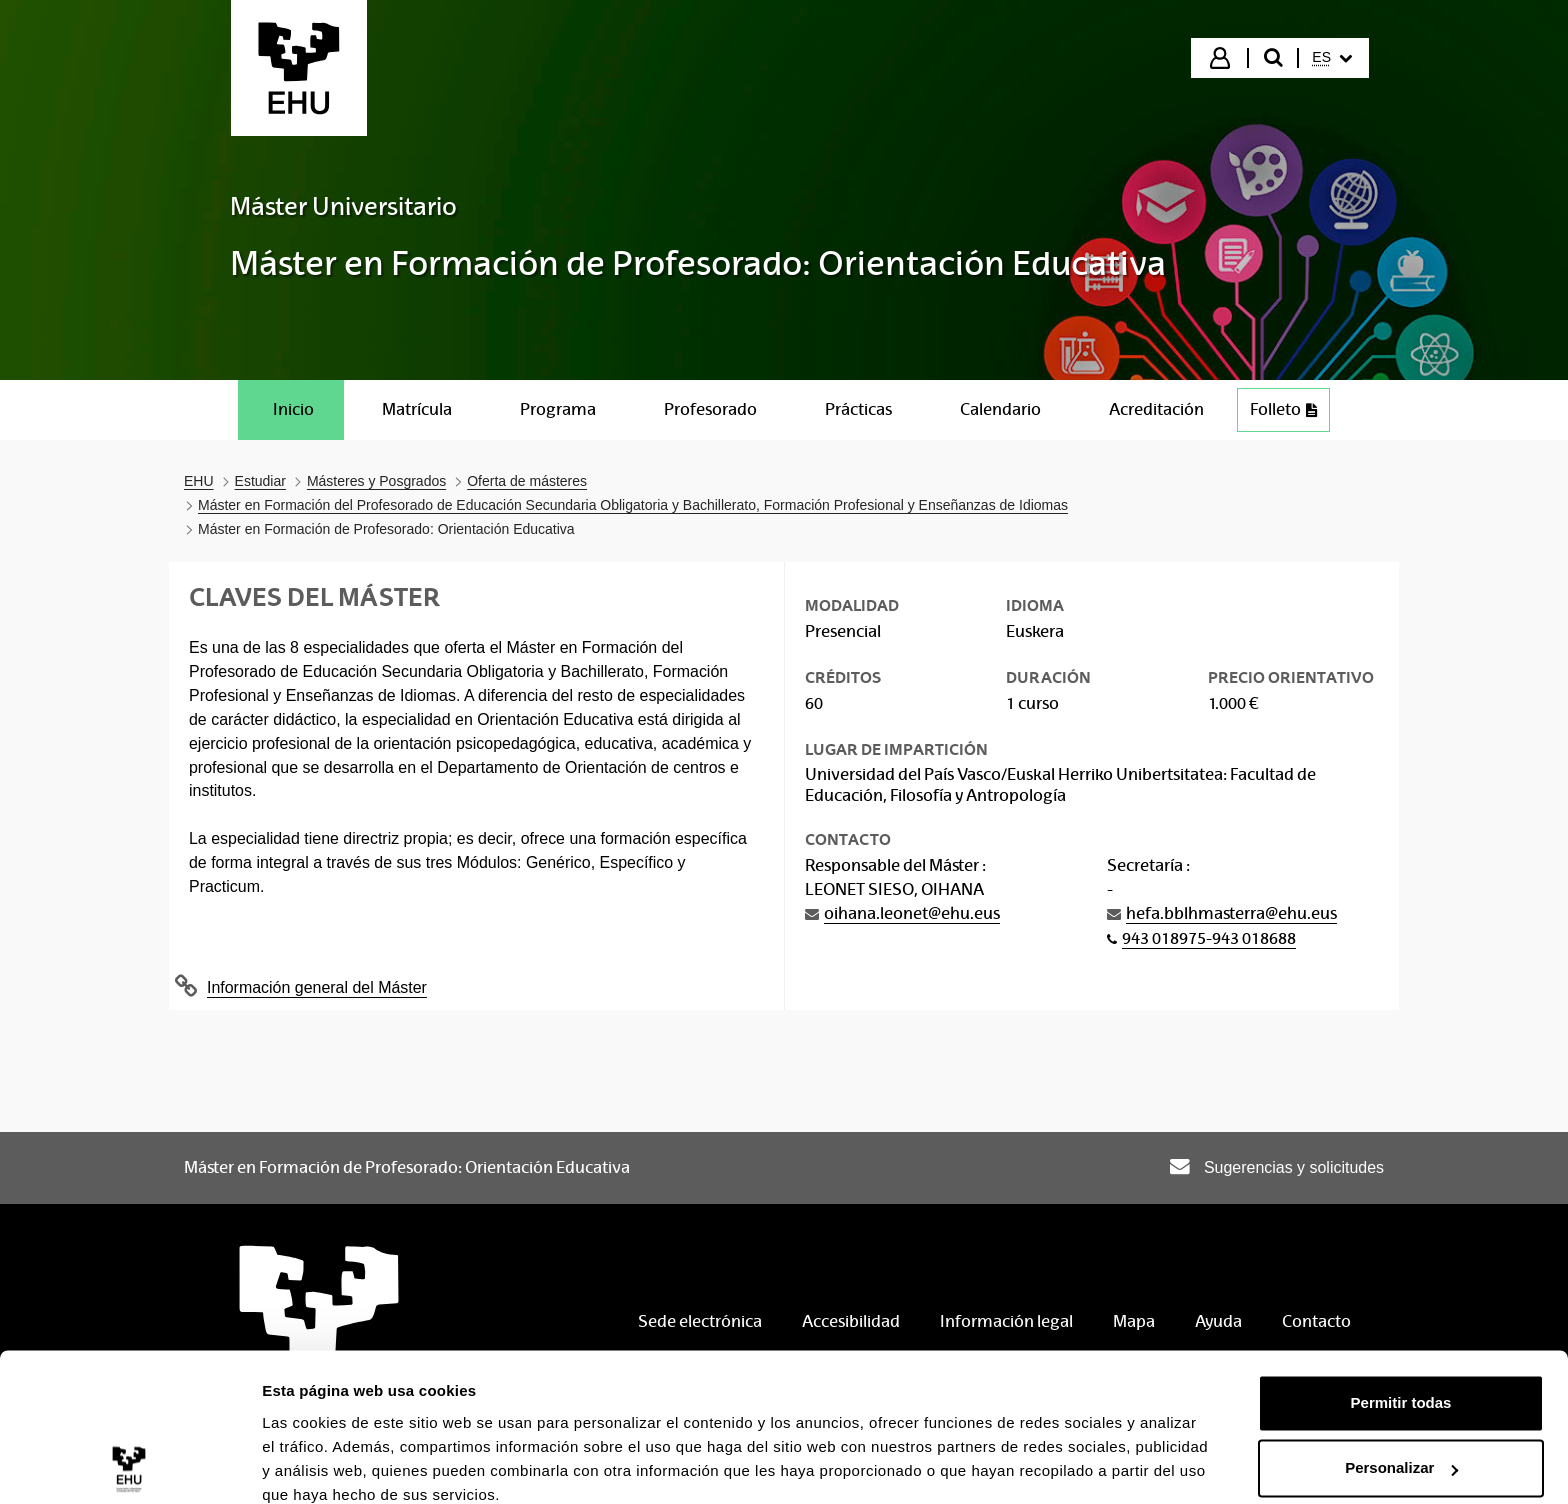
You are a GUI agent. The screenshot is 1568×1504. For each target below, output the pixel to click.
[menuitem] (1332, 58)
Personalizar (1401, 1382)
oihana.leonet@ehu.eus (912, 913)
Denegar (1401, 1448)
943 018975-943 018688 (1209, 938)
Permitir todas (1401, 1317)
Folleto (1289, 414)
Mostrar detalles (320, 1464)
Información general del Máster (317, 987)
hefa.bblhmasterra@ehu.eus (1231, 913)
